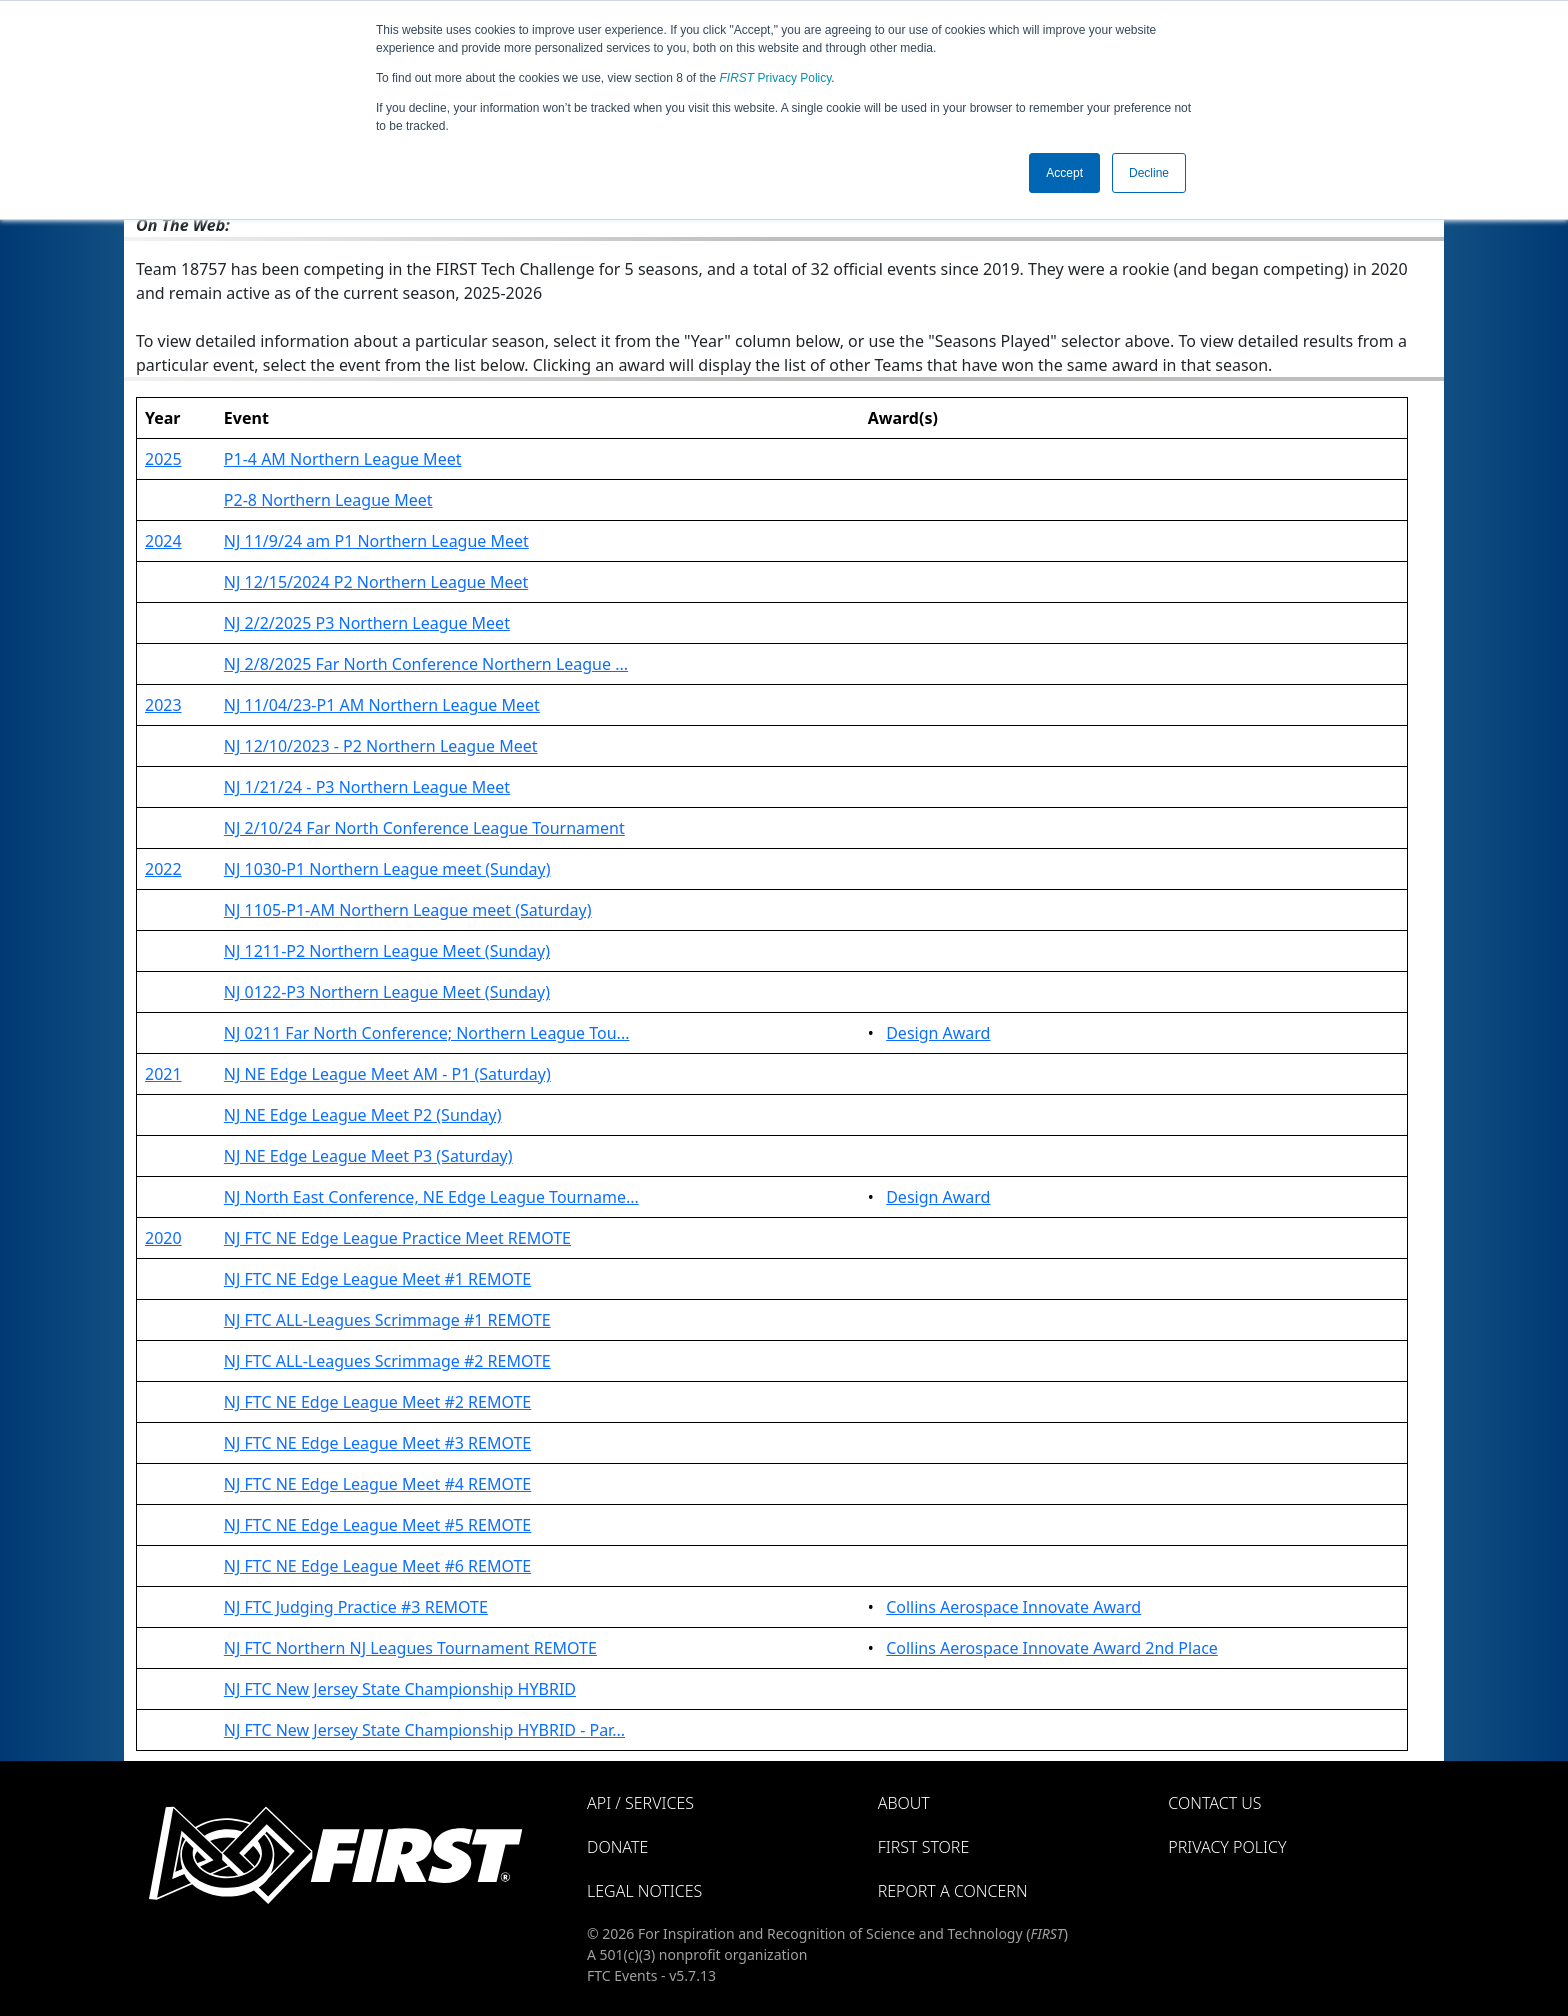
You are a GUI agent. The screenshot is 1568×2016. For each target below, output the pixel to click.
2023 (163, 705)
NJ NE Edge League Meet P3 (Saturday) (368, 1156)
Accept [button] (1064, 173)
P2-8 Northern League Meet (328, 500)
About (904, 1803)
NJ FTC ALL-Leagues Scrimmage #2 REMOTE (387, 1361)
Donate (617, 1847)
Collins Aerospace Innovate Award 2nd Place (1052, 1648)
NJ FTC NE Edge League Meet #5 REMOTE (377, 1525)
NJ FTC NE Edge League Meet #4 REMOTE (377, 1484)
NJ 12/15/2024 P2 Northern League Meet (376, 582)
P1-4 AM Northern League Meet (343, 459)
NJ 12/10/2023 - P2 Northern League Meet (381, 746)
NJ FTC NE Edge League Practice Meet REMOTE (397, 1238)
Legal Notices (644, 1891)
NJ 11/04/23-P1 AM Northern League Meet (382, 705)
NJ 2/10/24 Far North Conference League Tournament (424, 828)
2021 (163, 1074)
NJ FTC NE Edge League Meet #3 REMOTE (377, 1443)
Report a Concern (953, 1891)
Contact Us (1214, 1803)
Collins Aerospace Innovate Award (1013, 1607)
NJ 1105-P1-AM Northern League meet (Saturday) (408, 910)
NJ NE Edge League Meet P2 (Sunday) (363, 1115)
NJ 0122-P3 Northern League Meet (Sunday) (387, 992)
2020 (163, 1238)
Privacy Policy (776, 78)
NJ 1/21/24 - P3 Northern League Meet (367, 787)
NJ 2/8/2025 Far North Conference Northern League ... (426, 664)
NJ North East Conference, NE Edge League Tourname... (431, 1197)
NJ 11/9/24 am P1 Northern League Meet (376, 541)
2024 (163, 541)
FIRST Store (924, 1847)
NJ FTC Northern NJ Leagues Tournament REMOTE (410, 1648)
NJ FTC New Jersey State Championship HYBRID (400, 1689)
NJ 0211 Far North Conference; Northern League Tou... (427, 1033)
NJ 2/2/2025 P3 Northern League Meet (367, 623)
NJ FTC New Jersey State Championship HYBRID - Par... (424, 1730)
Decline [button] (1149, 173)
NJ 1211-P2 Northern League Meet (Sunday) (387, 951)
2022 (163, 869)
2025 (163, 459)
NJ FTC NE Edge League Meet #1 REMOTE (377, 1279)
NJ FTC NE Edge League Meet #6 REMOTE (377, 1566)
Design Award (938, 1033)
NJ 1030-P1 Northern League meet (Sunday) (387, 869)
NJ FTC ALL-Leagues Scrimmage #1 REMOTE (387, 1320)
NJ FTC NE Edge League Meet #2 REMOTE (377, 1402)
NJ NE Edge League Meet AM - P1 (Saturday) (387, 1074)
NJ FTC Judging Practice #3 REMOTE (356, 1607)
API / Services (640, 1803)
